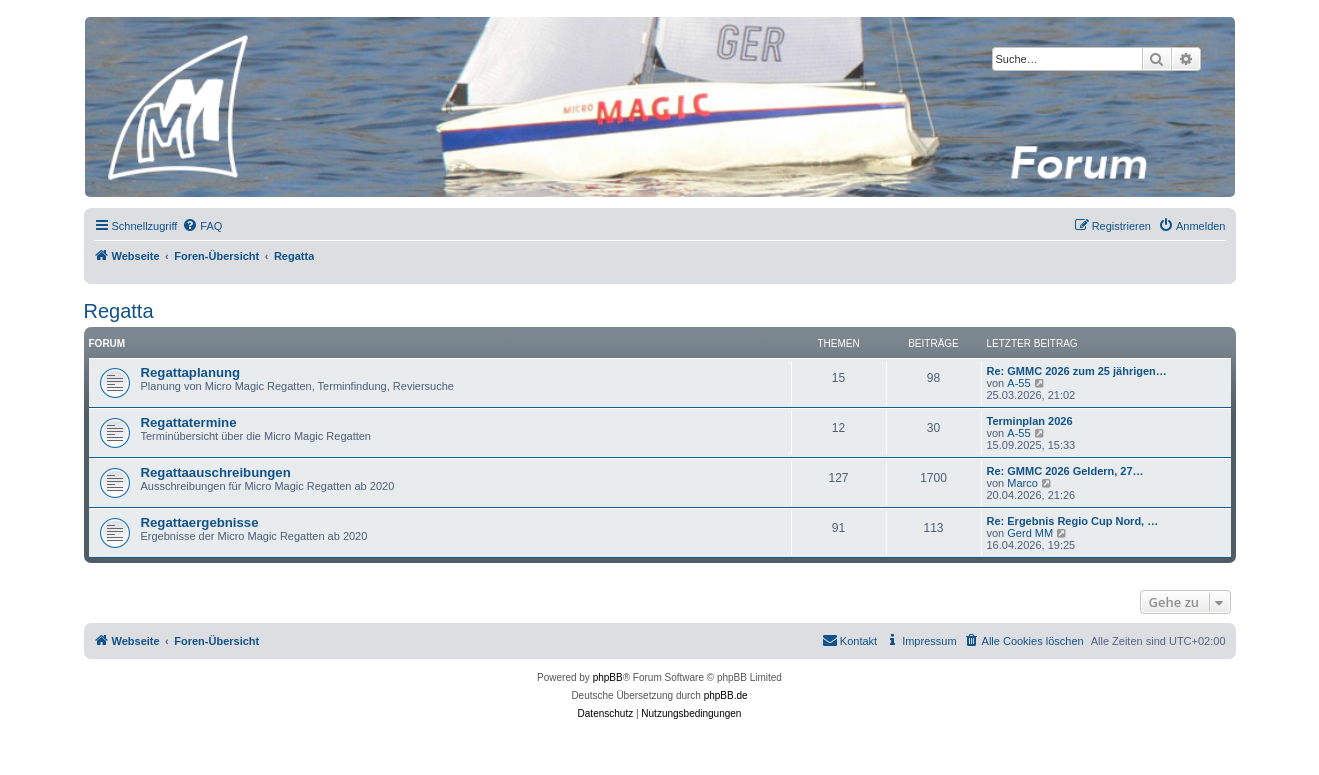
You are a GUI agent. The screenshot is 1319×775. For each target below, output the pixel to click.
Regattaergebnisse (200, 522)
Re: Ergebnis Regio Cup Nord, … (1073, 521)
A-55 (1018, 383)
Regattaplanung (191, 372)
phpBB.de (726, 695)
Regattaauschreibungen (216, 472)
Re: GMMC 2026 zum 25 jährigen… (1077, 371)
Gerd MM (1030, 533)
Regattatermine (189, 422)
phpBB (608, 677)
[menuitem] (202, 226)
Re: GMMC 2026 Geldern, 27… (1065, 471)
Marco (1022, 483)
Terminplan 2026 (1030, 421)
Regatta (119, 311)
